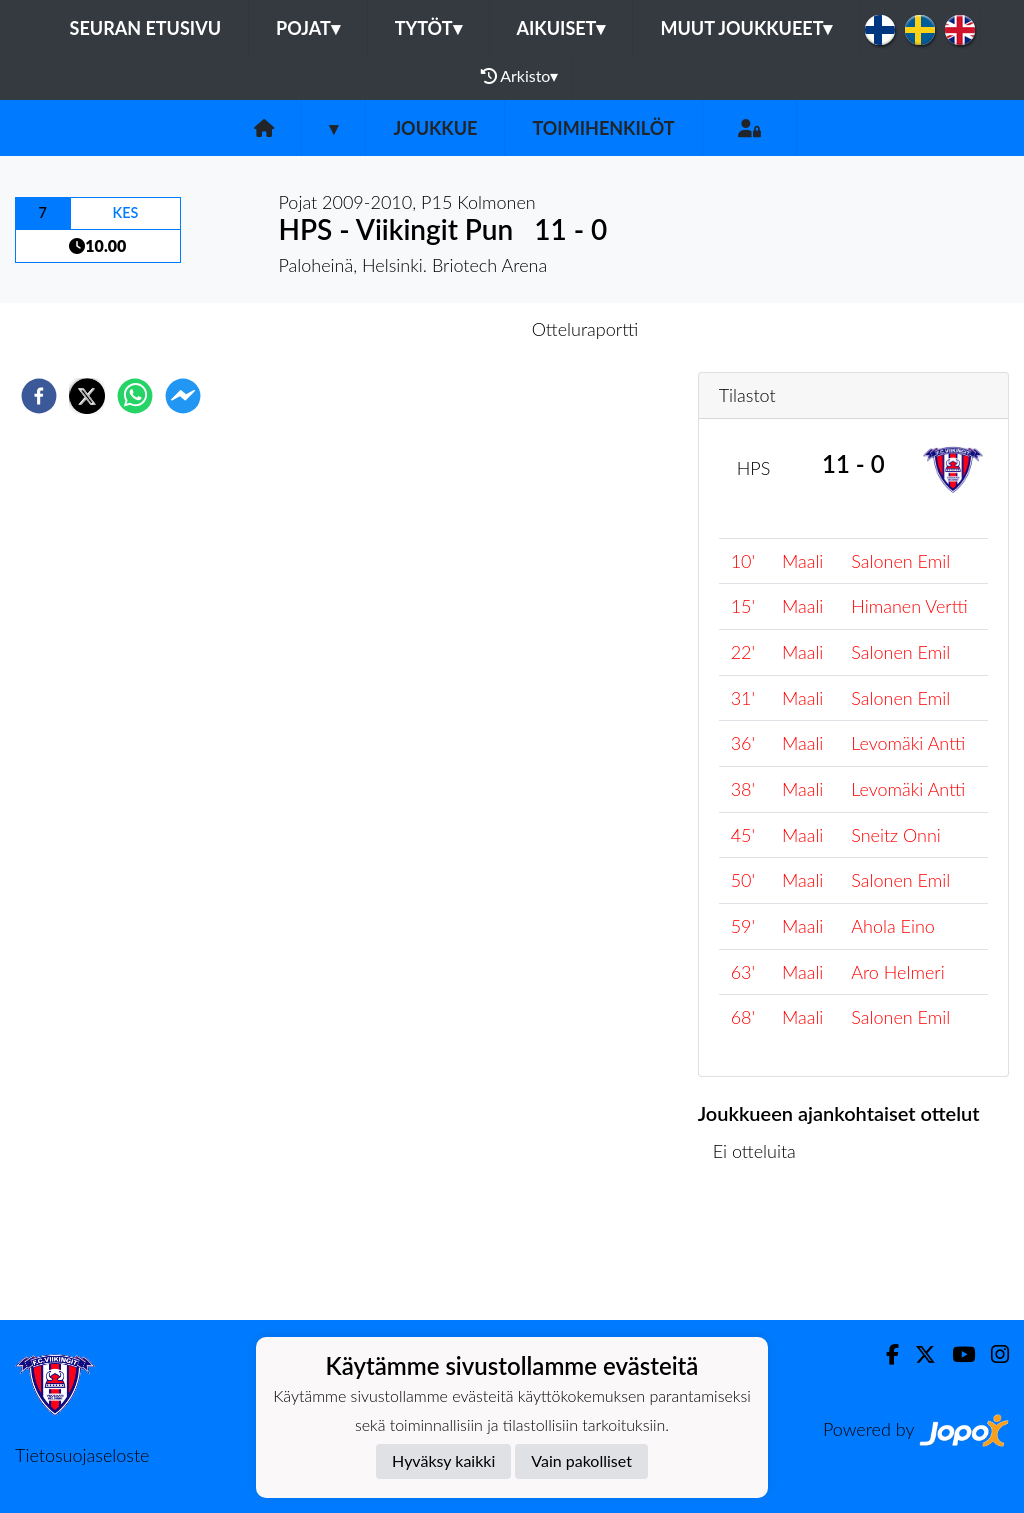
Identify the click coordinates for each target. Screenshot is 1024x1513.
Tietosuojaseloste (82, 1455)
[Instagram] (992, 1354)
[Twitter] (917, 1354)
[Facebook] (884, 1354)
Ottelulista (762, 1252)
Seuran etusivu (146, 28)
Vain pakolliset (581, 1460)
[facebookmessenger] (183, 396)
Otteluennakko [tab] (443, 329)
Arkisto (520, 76)
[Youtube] (955, 1354)
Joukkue (435, 128)
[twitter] (87, 396)
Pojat (308, 28)
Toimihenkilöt (603, 128)
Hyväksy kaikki (443, 1460)
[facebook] (39, 396)
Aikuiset (561, 28)
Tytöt (428, 28)
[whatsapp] (135, 396)
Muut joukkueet (746, 28)
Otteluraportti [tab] (585, 329)
